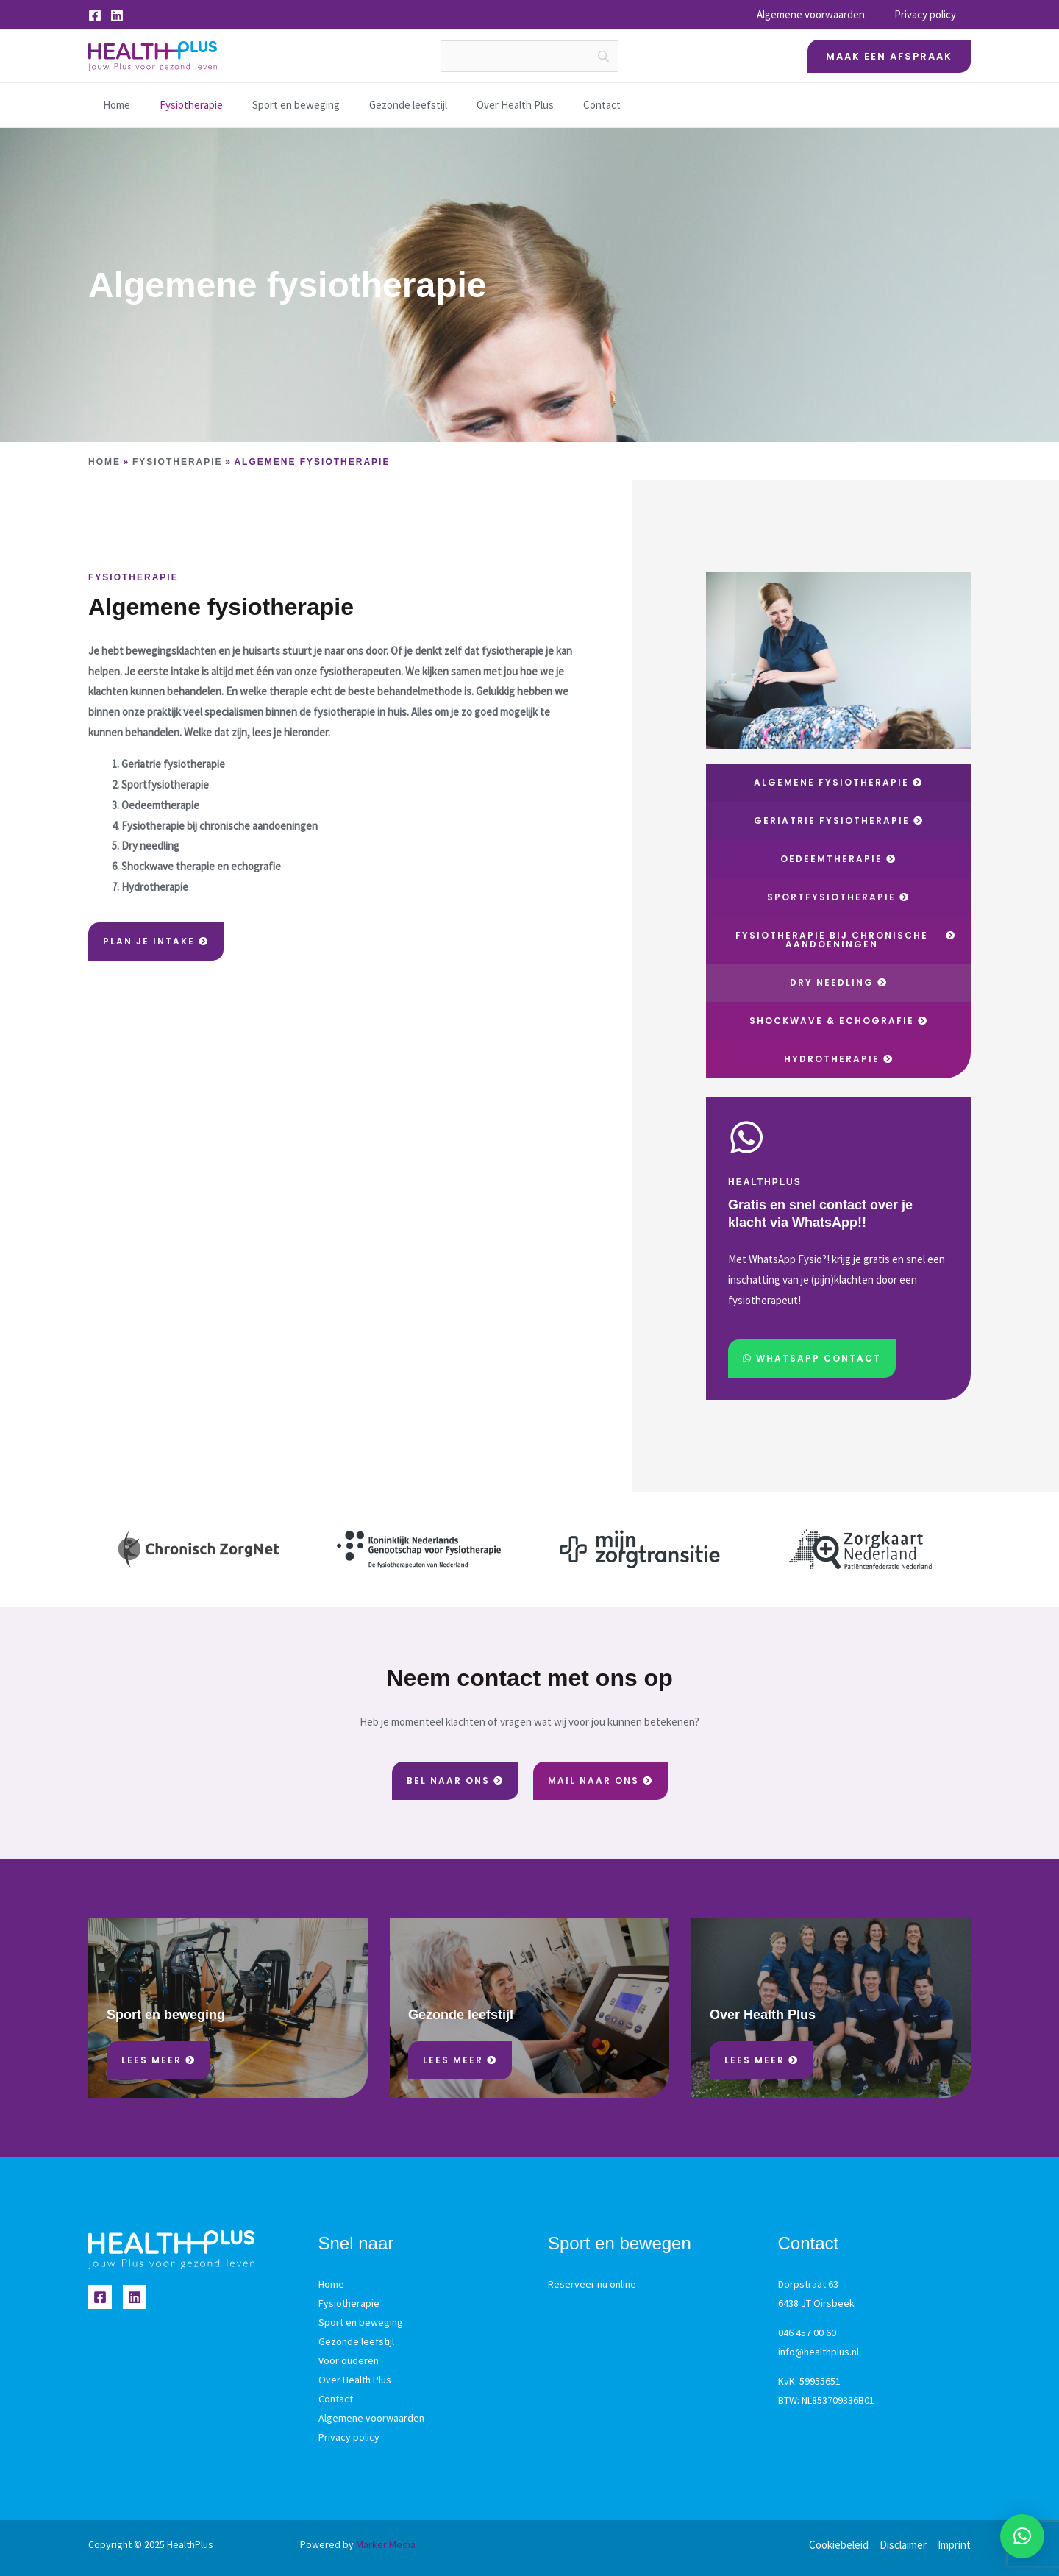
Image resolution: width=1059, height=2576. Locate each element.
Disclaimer (903, 2545)
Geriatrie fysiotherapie (173, 764)
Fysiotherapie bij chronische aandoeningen (219, 826)
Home (101, 105)
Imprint (954, 2545)
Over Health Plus (485, 105)
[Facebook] (94, 15)
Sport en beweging (274, 105)
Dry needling (150, 846)
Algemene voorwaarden (822, 14)
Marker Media (386, 2544)
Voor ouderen (348, 2360)
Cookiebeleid (839, 2545)
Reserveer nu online (592, 2284)
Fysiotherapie (172, 105)
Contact (569, 105)
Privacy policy (929, 14)
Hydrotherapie (154, 887)
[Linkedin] (117, 15)
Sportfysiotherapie (165, 784)
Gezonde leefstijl (382, 105)
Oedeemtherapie (160, 805)
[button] (889, 56)
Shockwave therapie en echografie (202, 866)
